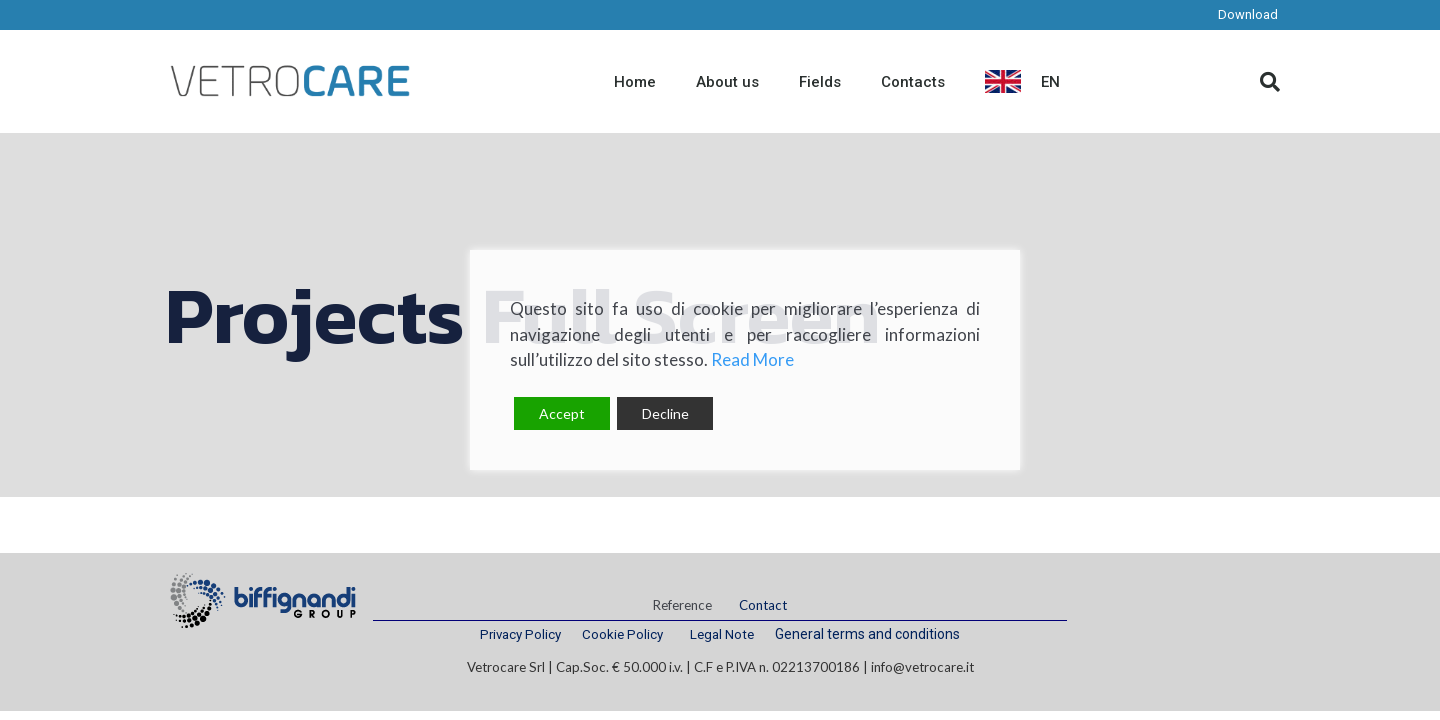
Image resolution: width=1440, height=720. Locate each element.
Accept (562, 413)
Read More (752, 359)
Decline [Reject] (665, 413)
